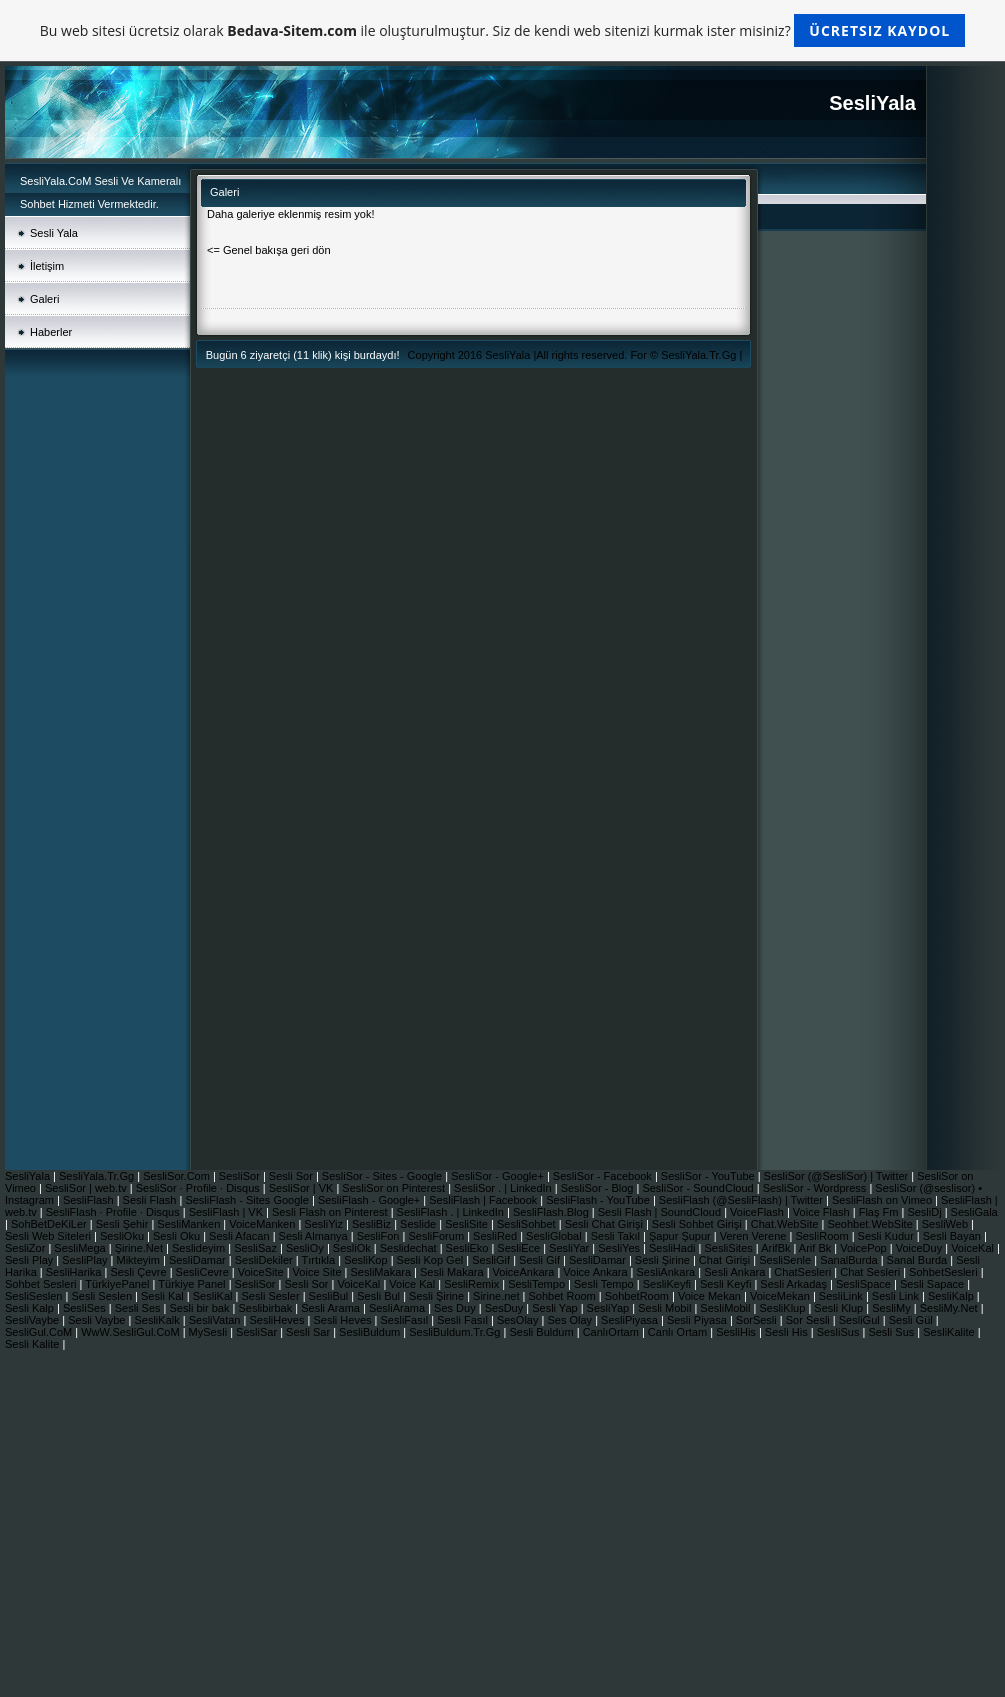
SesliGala (974, 1212)
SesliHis (737, 1332)
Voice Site (319, 1272)
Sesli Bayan (953, 1236)
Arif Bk (816, 1248)
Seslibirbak (266, 1308)
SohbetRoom (638, 1296)
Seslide (419, 1224)
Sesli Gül (911, 1320)
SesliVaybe (33, 1320)
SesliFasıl (405, 1320)
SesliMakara (383, 1272)
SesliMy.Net (950, 1308)
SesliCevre (204, 1272)
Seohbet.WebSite (871, 1224)
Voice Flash (823, 1212)
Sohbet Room (564, 1296)
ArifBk (777, 1248)
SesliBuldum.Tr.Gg (456, 1332)
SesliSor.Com (178, 1176)
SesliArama (398, 1308)
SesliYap (610, 1308)
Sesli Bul (380, 1296)
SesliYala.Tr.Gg (700, 355)
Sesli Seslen (103, 1296)
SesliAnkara (668, 1272)
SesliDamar (199, 1260)
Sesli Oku (178, 1236)
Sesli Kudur (887, 1236)
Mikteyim (140, 1260)
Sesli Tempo (605, 1284)
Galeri (44, 299)
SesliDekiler (265, 1260)
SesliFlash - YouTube (599, 1200)
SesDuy (506, 1308)
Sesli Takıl (617, 1236)
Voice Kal (413, 1284)
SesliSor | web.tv (87, 1188)
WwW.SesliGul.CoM (131, 1332)
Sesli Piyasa (698, 1320)
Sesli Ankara (736, 1272)
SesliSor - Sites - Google (384, 1176)
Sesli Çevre (139, 1272)
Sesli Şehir (124, 1224)
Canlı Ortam (679, 1332)
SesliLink (842, 1296)
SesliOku (123, 1236)
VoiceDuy (921, 1248)
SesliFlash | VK (227, 1212)
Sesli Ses (139, 1308)
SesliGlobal (555, 1236)
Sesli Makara (453, 1272)
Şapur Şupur (681, 1236)
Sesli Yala (54, 233)
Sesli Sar (309, 1332)
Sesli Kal (164, 1296)
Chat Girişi (726, 1260)
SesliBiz (373, 1224)
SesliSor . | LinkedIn (504, 1188)
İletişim (47, 266)
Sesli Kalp (31, 1308)
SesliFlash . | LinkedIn (452, 1212)
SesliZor (26, 1248)
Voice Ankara (596, 1272)
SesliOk (353, 1248)
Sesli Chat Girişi (605, 1224)
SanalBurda (850, 1260)
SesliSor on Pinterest (395, 1188)
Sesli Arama (332, 1308)
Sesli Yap (556, 1308)
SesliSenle (786, 1260)
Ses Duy (456, 1308)
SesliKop (367, 1260)
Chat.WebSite (786, 1224)
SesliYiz (325, 1224)
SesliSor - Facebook (604, 1176)
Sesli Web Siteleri (49, 1236)
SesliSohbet (528, 1224)
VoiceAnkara (525, 1272)
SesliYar (570, 1248)
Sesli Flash (151, 1200)
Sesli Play (30, 1260)
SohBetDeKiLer (50, 1224)
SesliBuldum (371, 1332)
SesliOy (306, 1248)
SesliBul (330, 1296)
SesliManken (190, 1224)
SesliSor (241, 1176)
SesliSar (258, 1332)
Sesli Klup (840, 1308)
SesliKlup (783, 1308)
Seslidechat (410, 1248)
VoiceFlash (758, 1212)
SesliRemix (473, 1284)
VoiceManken (263, 1224)
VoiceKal (974, 1248)
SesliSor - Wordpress (816, 1188)
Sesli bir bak (201, 1308)
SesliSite (468, 1224)
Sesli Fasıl (464, 1320)
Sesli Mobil (666, 1308)
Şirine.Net (140, 1248)
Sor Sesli (809, 1320)
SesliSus (840, 1332)
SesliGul (861, 1320)
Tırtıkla (320, 1260)
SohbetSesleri (945, 1272)
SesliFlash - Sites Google (248, 1200)
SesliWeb (946, 1224)
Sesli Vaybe (98, 1320)
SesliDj (925, 1212)
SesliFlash (90, 1200)
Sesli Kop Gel (432, 1260)
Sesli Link (897, 1296)
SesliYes (620, 1248)
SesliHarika (75, 1272)
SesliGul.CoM (40, 1332)
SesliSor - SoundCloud (699, 1188)
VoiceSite (262, 1272)
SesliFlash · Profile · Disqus (114, 1212)
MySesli (210, 1332)
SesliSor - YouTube (709, 1176)
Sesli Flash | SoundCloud (661, 1212)
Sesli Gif (541, 1260)
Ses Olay (571, 1320)
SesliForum (437, 1236)
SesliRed (496, 1236)
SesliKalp (952, 1296)
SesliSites (729, 1248)
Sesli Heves (343, 1320)
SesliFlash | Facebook (484, 1200)
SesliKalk (158, 1320)
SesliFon (380, 1236)
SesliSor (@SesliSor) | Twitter (838, 1176)
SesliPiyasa (631, 1320)
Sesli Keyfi (727, 1284)
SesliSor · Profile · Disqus (199, 1188)
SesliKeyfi (668, 1284)
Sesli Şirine (664, 1260)
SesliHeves (278, 1320)
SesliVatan (216, 1320)
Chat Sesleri (871, 1272)
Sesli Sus (892, 1332)
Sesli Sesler (271, 1296)
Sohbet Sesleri (42, 1284)
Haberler (51, 332)
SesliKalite (950, 1332)
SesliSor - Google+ (499, 1176)
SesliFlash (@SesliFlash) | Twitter (742, 1200)
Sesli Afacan (239, 1236)
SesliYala (509, 355)
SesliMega (81, 1248)
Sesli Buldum (542, 1332)
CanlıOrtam (612, 1332)
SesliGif (492, 1260)
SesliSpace (863, 1284)
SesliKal (214, 1296)
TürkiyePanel (118, 1284)
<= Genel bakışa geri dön (269, 250)
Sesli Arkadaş (795, 1284)
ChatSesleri (804, 1272)
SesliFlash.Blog (552, 1212)
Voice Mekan (711, 1296)
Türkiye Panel (193, 1284)
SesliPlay (86, 1260)
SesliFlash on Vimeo (883, 1200)
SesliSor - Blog (599, 1188)
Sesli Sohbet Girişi (698, 1224)
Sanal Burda (919, 1260)
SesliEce (520, 1248)
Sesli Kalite (33, 1344)
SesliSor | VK (303, 1188)
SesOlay (519, 1320)
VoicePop (865, 1248)
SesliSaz (257, 1248)
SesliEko (469, 1248)
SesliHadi (674, 1248)
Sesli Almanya (315, 1236)
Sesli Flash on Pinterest (331, 1212)
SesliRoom (823, 1236)
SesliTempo (538, 1284)
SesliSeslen (33, 1296)
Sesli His (788, 1332)
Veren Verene (755, 1236)
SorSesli (758, 1320)
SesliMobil (726, 1308)
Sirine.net (498, 1296)
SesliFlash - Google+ (370, 1200)
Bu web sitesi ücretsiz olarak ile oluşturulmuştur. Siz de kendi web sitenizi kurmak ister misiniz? (502, 30)
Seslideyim (200, 1248)
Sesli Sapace (933, 1284)
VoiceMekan (781, 1296)
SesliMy (893, 1308)
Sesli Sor (292, 1176)
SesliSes (86, 1308)
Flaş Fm (880, 1212)
